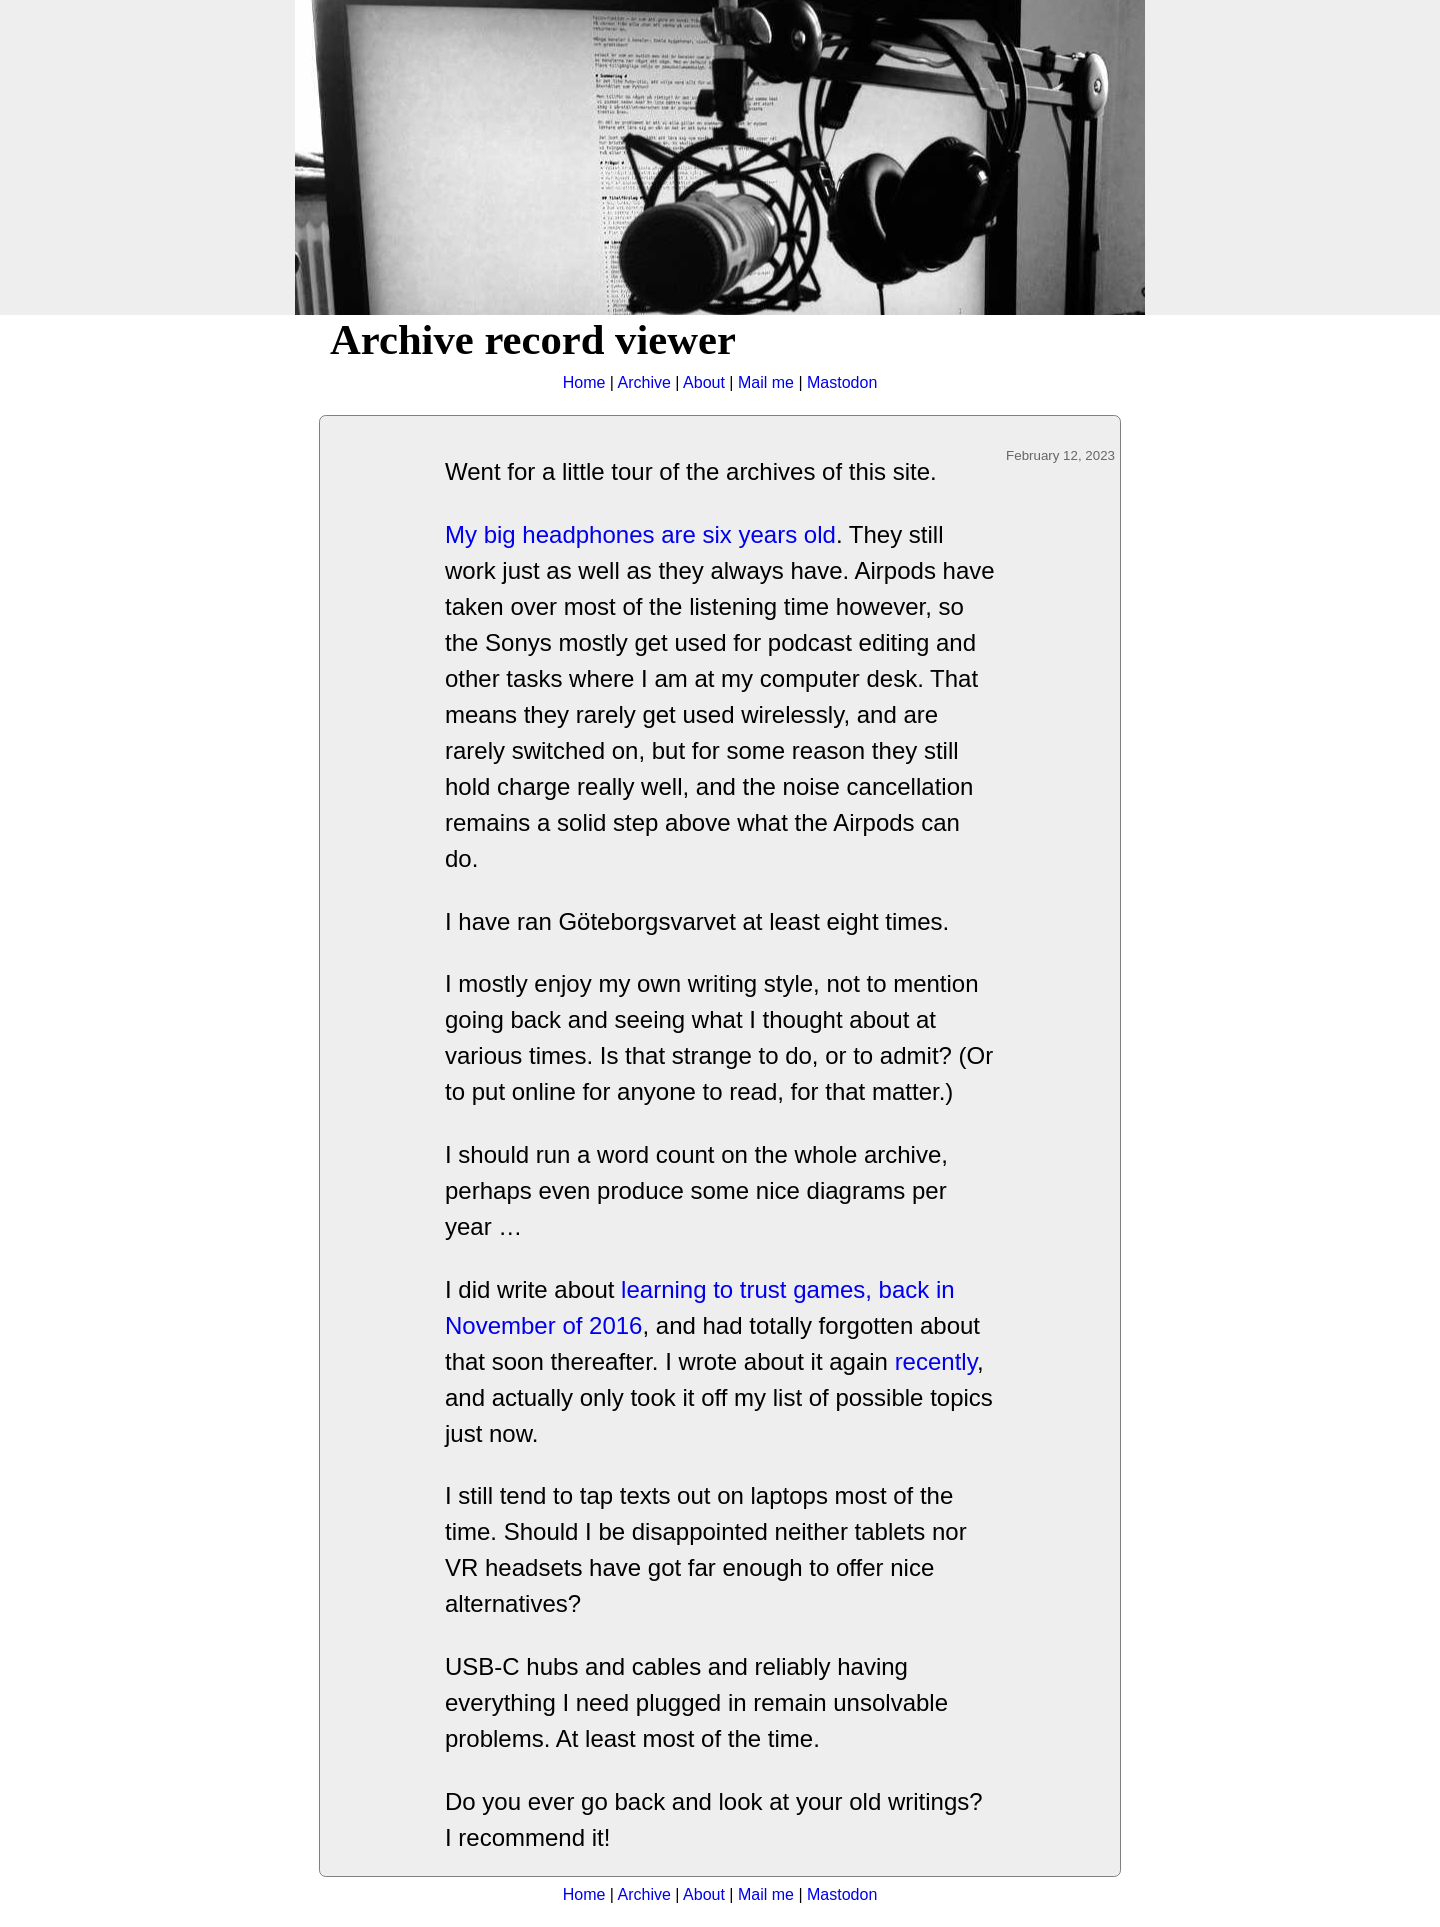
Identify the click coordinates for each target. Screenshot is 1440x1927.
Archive (644, 382)
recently (936, 1361)
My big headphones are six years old (640, 534)
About (704, 382)
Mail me (766, 382)
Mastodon (842, 382)
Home (584, 382)
